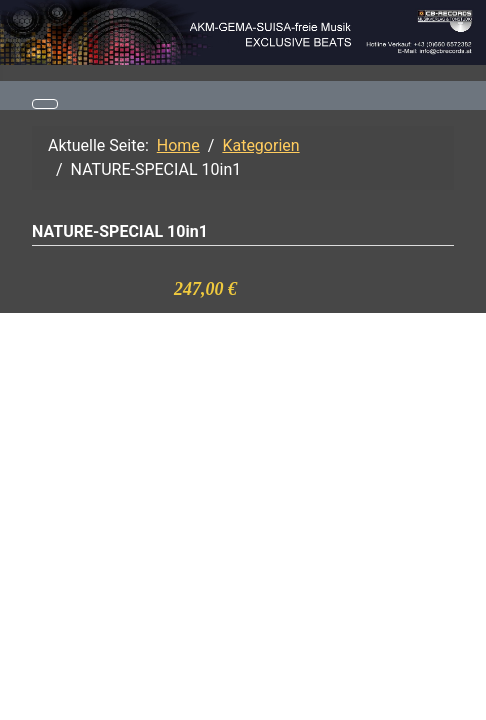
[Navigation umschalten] (45, 104)
